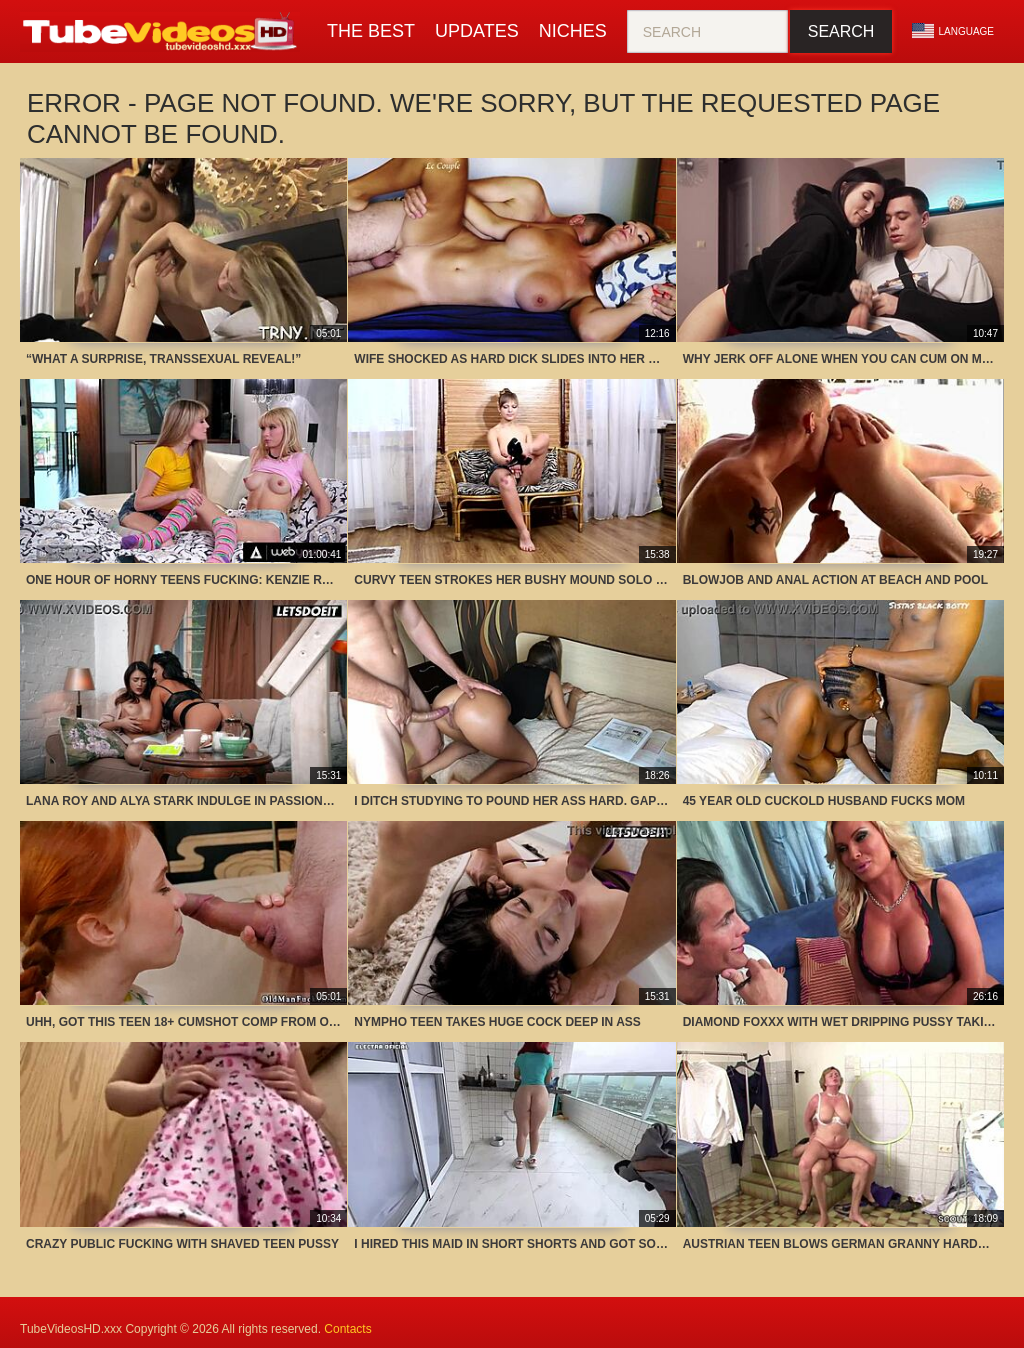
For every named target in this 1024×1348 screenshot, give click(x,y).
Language (953, 31)
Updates (477, 31)
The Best (371, 31)
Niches (573, 31)
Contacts (347, 1329)
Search (841, 31)
